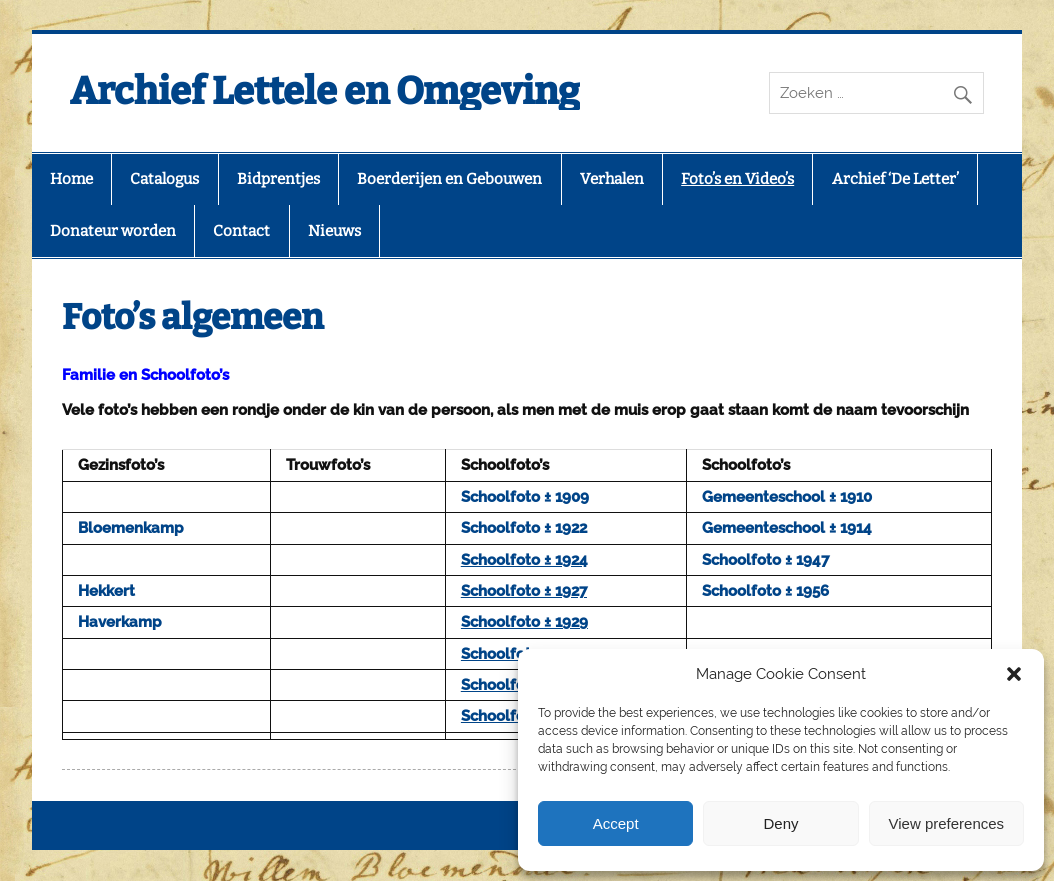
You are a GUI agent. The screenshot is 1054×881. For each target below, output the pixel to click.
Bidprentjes (278, 179)
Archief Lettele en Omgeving (325, 91)
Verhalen (612, 179)
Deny (780, 823)
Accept (616, 823)
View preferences (947, 823)
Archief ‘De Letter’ (895, 179)
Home (71, 179)
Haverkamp (120, 622)
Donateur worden (113, 231)
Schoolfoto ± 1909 (525, 497)
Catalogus (164, 179)
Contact (241, 231)
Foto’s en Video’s (737, 179)
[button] (1014, 674)
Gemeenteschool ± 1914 (787, 528)
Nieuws (334, 231)
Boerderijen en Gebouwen (449, 179)
